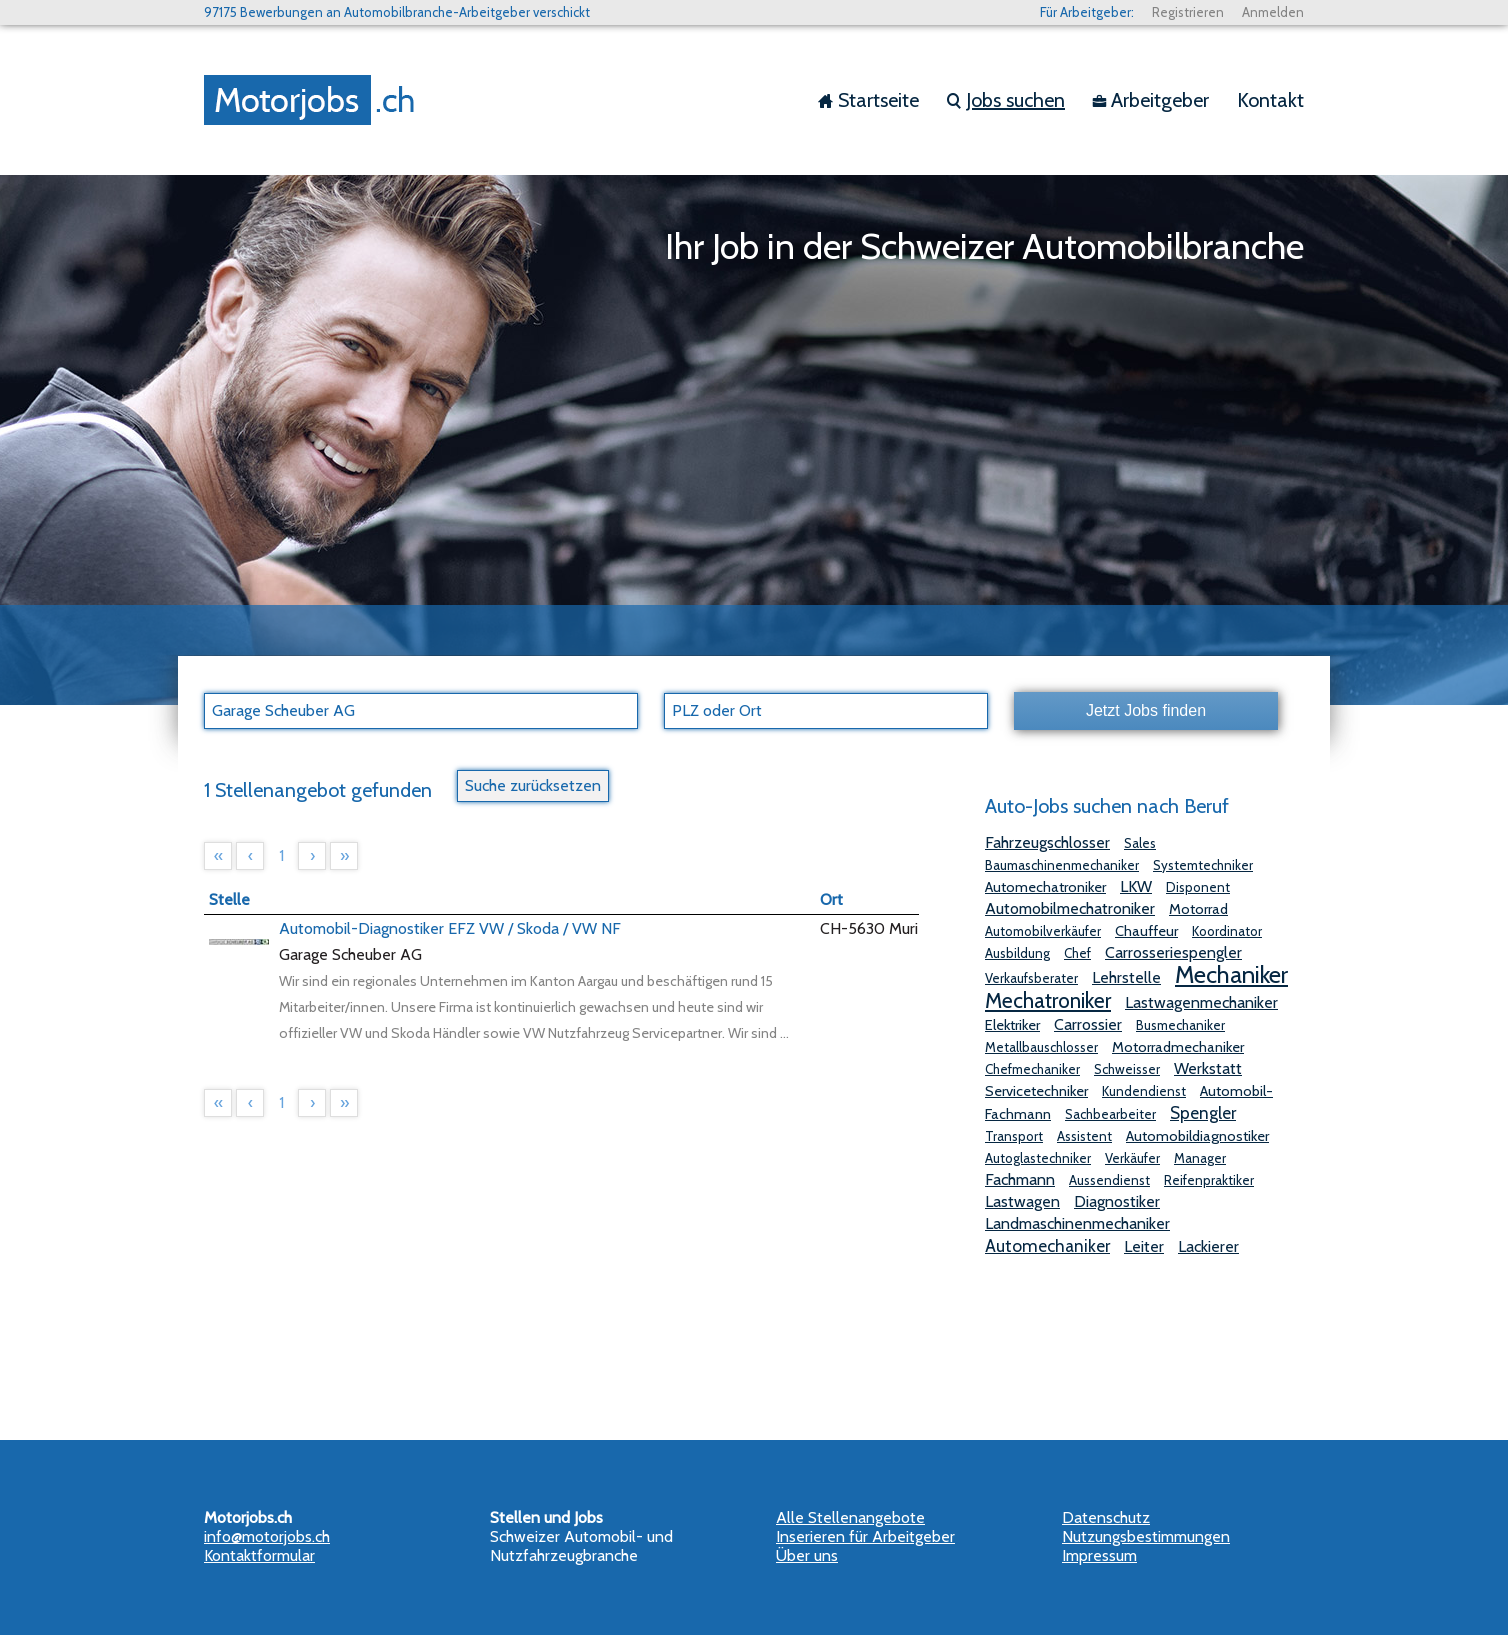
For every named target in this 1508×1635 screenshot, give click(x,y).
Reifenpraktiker (1209, 1180)
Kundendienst (1144, 1091)
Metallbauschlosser (1041, 1047)
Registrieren (1188, 12)
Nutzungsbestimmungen (1146, 1536)
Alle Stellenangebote (850, 1517)
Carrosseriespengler (1173, 952)
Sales (1140, 843)
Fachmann (1020, 1179)
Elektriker (1012, 1025)
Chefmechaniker (1032, 1069)
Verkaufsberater (1031, 978)
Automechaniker (1047, 1245)
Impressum (1099, 1555)
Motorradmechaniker (1178, 1047)
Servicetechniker (1036, 1091)
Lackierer (1208, 1246)
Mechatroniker (1048, 1000)
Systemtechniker (1203, 865)
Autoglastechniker (1038, 1158)
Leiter (1144, 1246)
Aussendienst (1109, 1180)
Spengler (1203, 1112)
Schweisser (1127, 1069)
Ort (831, 899)
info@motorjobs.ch (267, 1536)
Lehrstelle (1126, 977)
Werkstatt (1208, 1068)
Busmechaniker (1180, 1025)
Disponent (1198, 887)
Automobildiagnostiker (1197, 1136)
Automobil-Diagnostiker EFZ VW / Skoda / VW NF (450, 928)
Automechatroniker (1045, 887)
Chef (1077, 953)
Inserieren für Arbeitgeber (865, 1536)
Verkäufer (1132, 1158)
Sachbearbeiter (1110, 1114)
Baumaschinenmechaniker (1062, 865)
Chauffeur (1146, 931)
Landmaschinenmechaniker (1077, 1223)
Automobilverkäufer (1043, 931)
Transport (1014, 1136)
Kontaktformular (259, 1555)
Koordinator (1227, 931)
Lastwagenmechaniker (1201, 1002)
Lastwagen (1022, 1201)
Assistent (1084, 1136)
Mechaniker (1231, 974)
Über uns (807, 1555)
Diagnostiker (1117, 1201)
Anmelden (1273, 12)
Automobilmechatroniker (1070, 908)
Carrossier (1088, 1024)
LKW (1136, 886)
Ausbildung (1017, 953)
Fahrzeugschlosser (1047, 842)
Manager (1200, 1158)
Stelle (229, 899)
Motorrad (1198, 909)
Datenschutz (1106, 1517)
